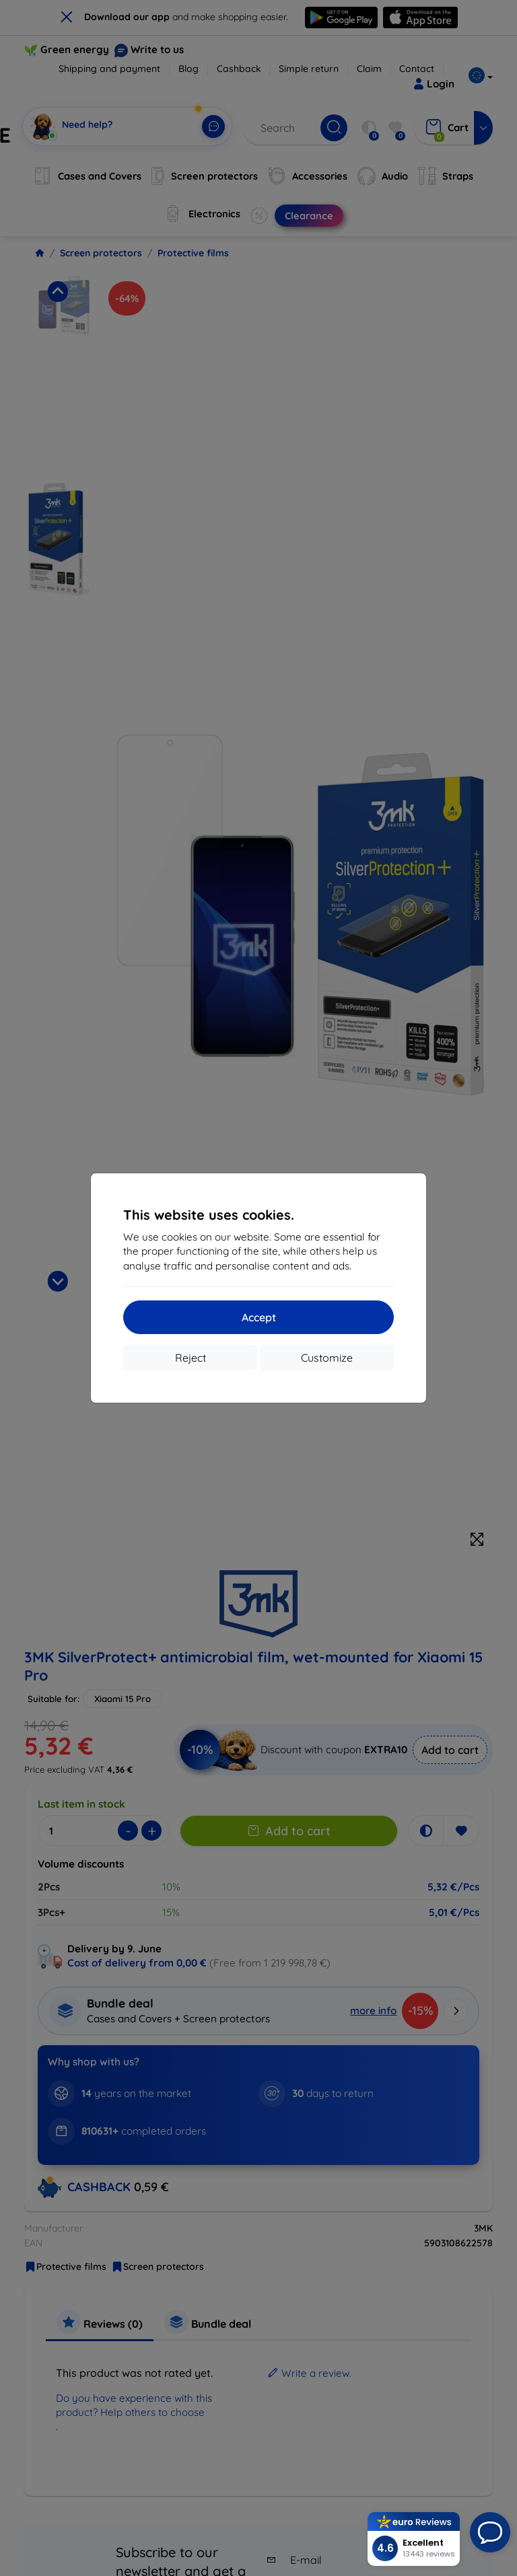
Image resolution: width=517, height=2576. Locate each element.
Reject (190, 1357)
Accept (259, 1317)
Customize (327, 1357)
